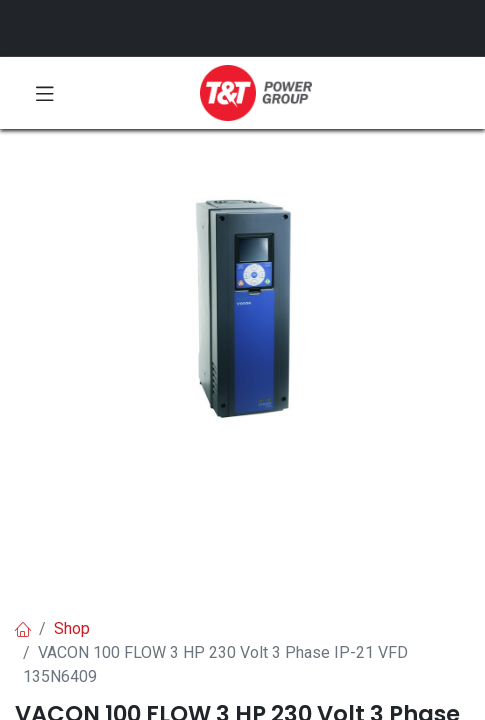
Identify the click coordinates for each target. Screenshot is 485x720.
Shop (72, 628)
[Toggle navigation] (45, 93)
